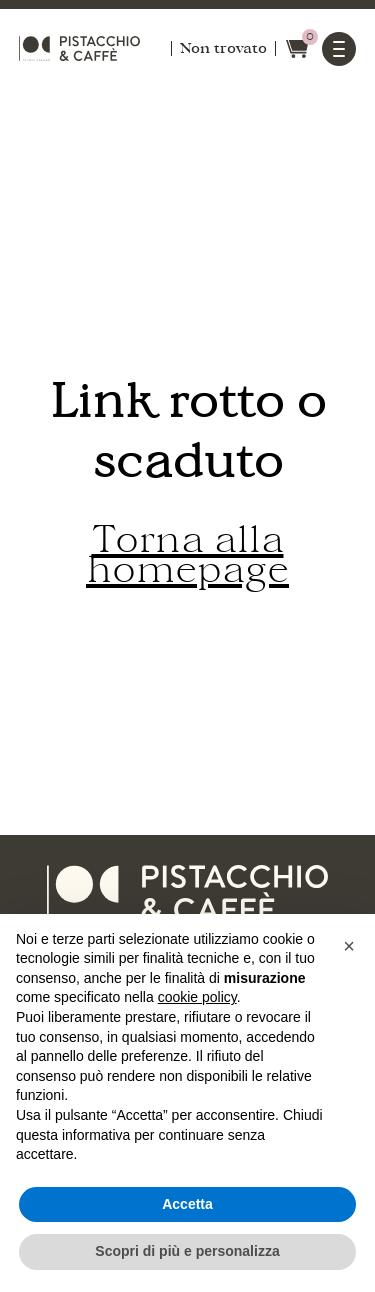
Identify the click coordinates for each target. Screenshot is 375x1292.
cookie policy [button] (197, 997)
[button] (349, 946)
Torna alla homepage (187, 555)
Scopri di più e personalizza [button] (187, 1251)
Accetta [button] (187, 1204)
